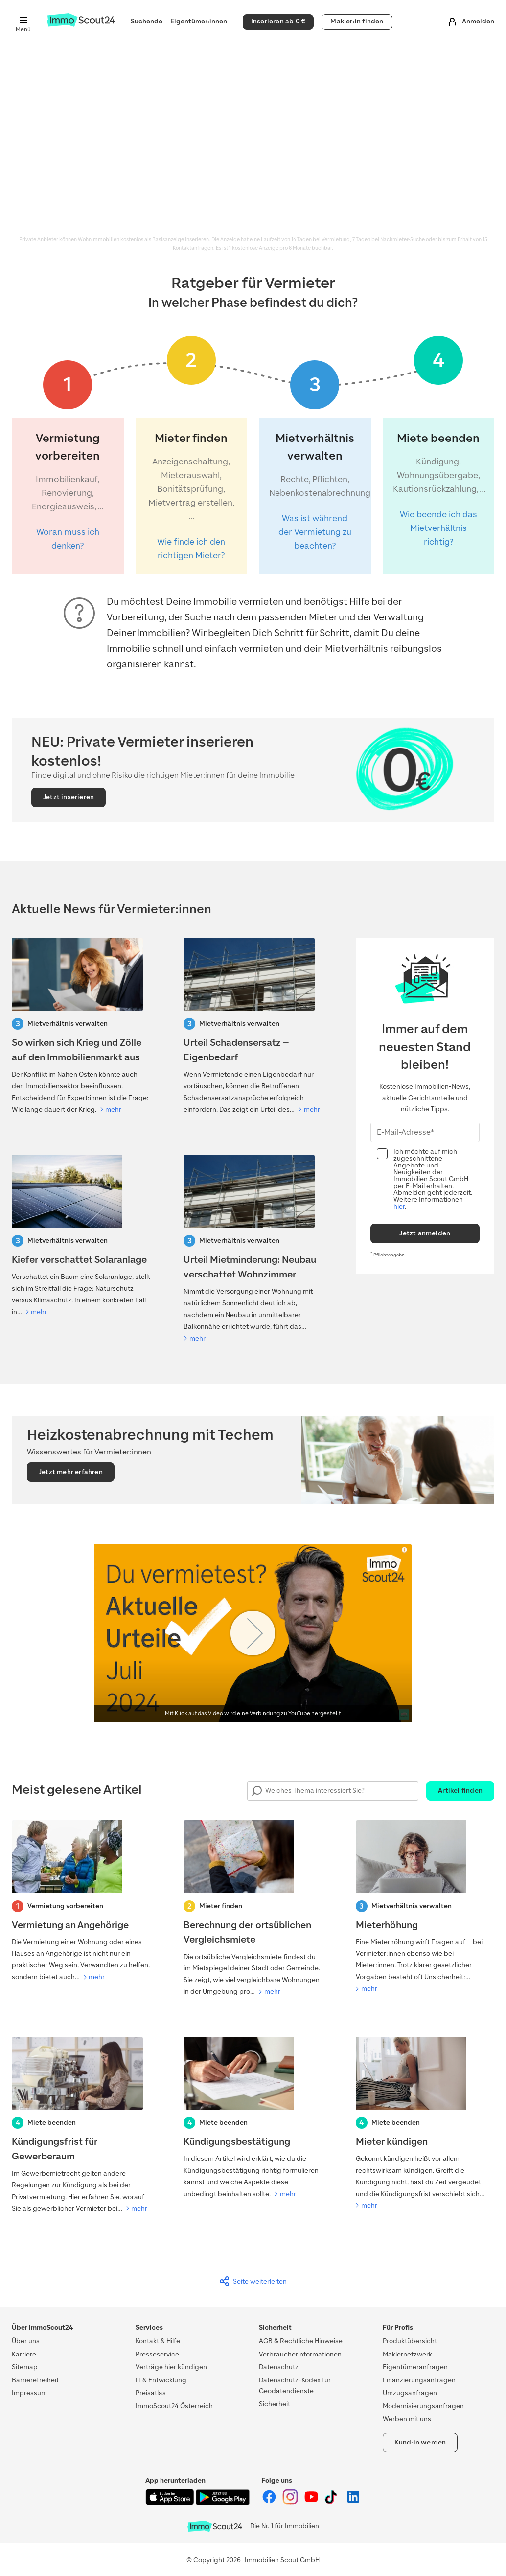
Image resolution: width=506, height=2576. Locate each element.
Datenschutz (279, 2367)
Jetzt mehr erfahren (71, 1472)
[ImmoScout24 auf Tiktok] (333, 2502)
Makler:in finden (356, 21)
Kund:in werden (420, 2442)
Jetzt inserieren (68, 797)
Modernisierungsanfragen (423, 2406)
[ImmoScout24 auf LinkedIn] (353, 2502)
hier (399, 1206)
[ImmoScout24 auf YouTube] (312, 2502)
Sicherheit (274, 2404)
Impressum (29, 2393)
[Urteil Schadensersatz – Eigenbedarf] (253, 1027)
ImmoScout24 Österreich (174, 2406)
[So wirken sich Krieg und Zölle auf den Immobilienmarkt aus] (81, 1027)
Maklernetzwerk (407, 2354)
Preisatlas (151, 2393)
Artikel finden (460, 1790)
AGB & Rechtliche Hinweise (301, 2341)
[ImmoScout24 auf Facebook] (269, 2502)
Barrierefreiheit (35, 2380)
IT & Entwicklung (161, 2380)
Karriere (24, 2354)
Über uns (26, 2341)
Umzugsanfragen (410, 2393)
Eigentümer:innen (198, 21)
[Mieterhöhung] (425, 1907)
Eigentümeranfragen (415, 2367)
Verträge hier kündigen (171, 2367)
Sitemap (25, 2367)
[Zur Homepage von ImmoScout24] (81, 25)
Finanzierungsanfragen (419, 2380)
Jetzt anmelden (424, 1233)
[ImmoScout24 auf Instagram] (290, 2502)
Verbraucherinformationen (300, 2354)
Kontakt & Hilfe (158, 2341)
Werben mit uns (407, 2419)
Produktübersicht (410, 2341)
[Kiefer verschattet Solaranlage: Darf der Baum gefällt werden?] (81, 1236)
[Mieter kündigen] (425, 2124)
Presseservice (157, 2354)
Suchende (146, 21)
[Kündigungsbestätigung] (253, 2118)
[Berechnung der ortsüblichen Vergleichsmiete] (253, 1909)
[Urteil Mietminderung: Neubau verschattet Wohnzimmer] (253, 1249)
